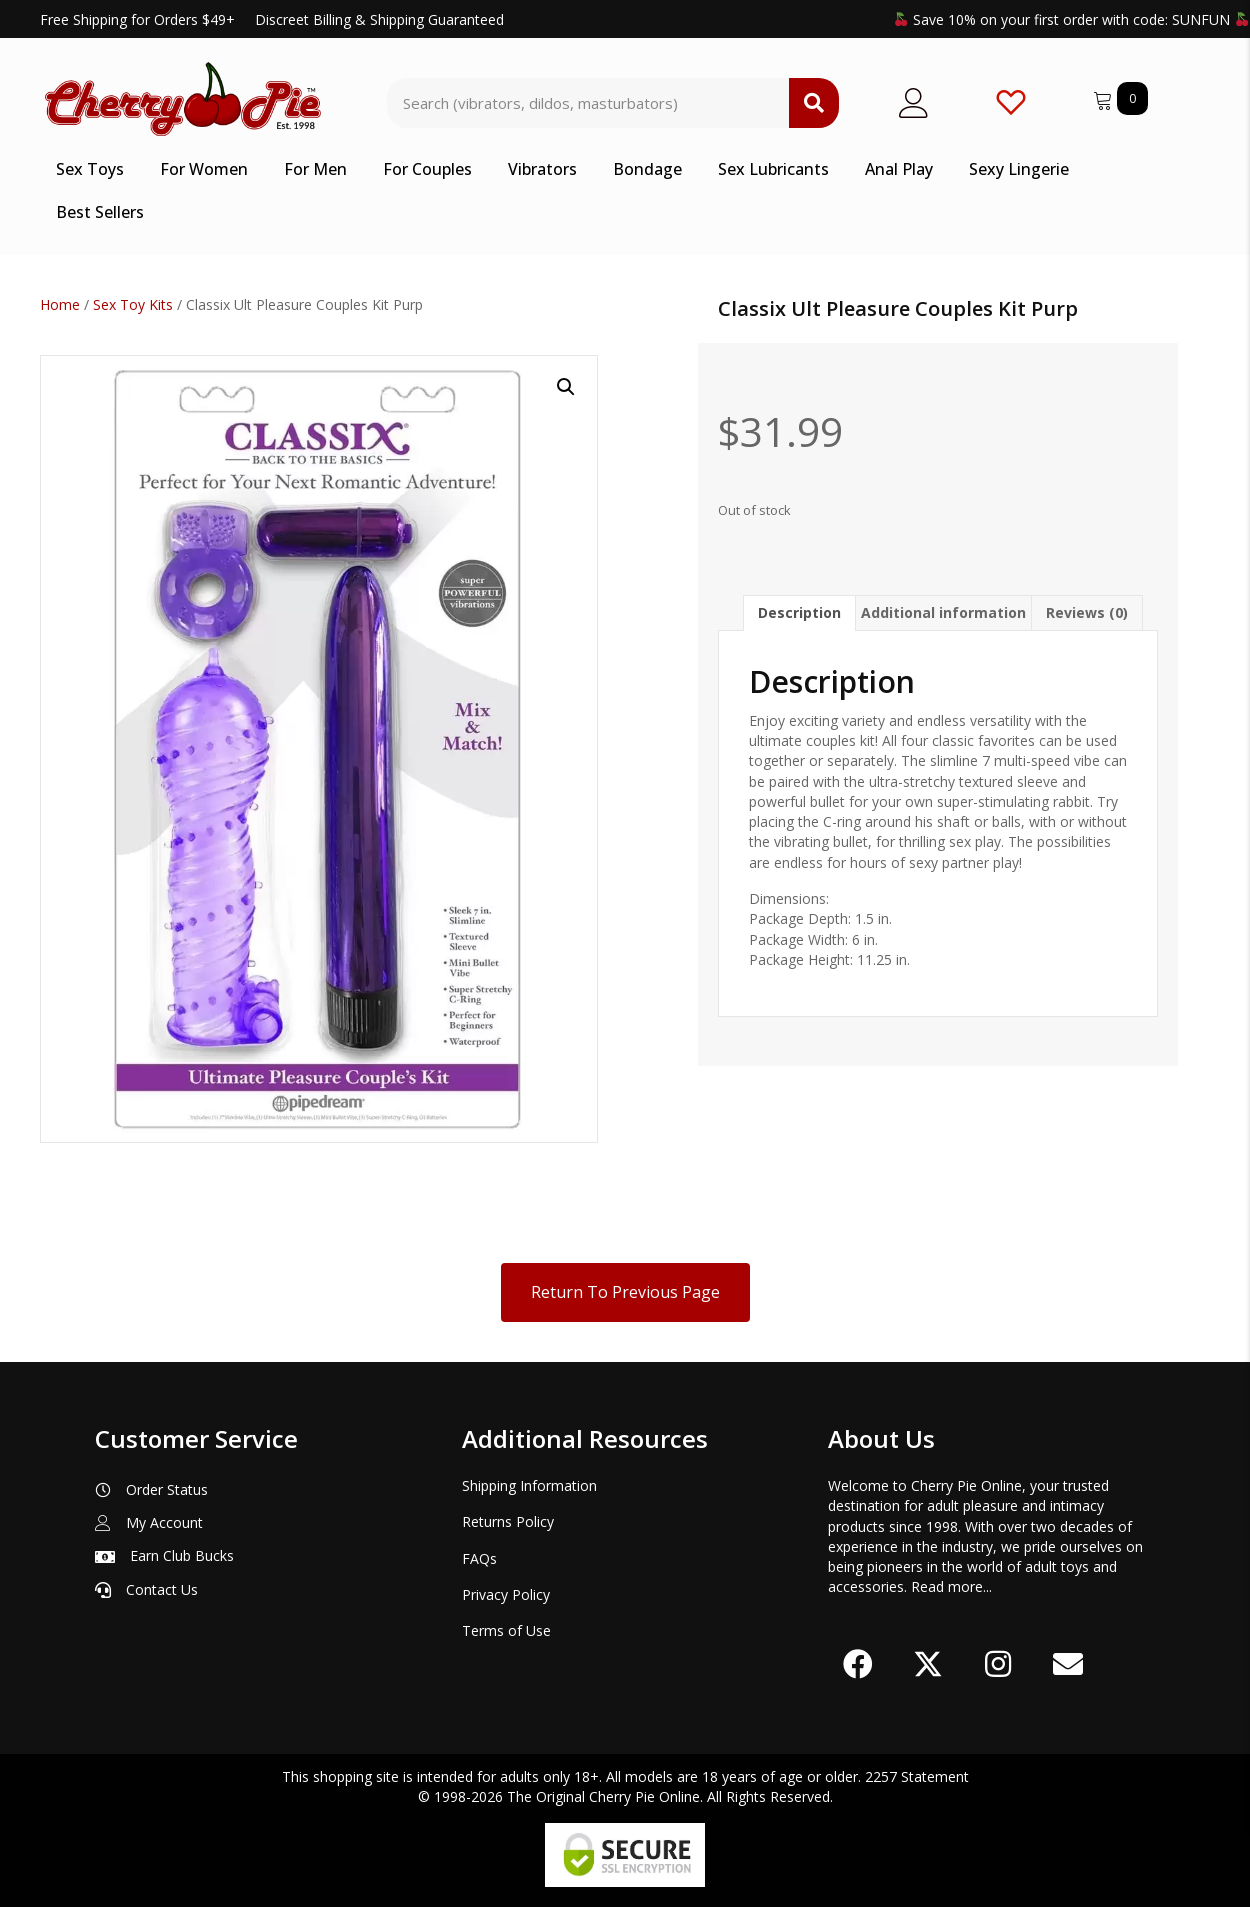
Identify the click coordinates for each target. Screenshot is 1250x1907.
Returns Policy (508, 1521)
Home (60, 304)
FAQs (479, 1558)
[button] (566, 387)
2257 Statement (917, 1776)
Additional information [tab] (943, 612)
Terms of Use (506, 1630)
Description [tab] (799, 612)
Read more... (951, 1586)
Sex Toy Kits (133, 304)
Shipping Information (529, 1485)
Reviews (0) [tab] (1087, 612)
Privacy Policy (506, 1594)
